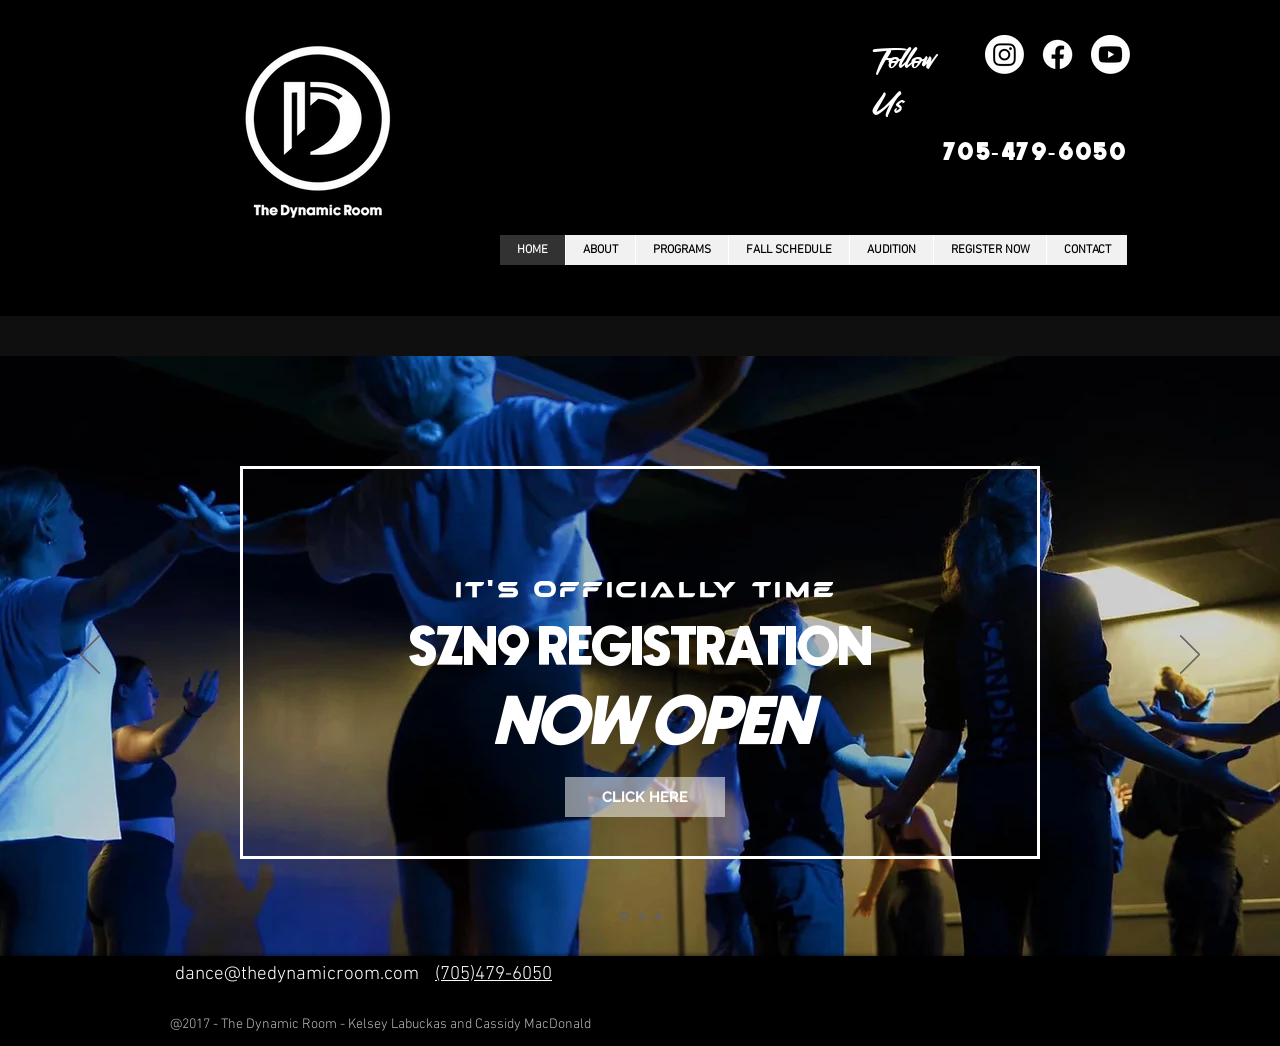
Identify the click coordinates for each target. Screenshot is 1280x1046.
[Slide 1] (624, 916)
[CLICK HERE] (645, 797)
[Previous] (90, 656)
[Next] (1190, 656)
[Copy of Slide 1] (642, 916)
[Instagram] (1004, 54)
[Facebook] (1057, 54)
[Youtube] (1110, 54)
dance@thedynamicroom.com (297, 974)
